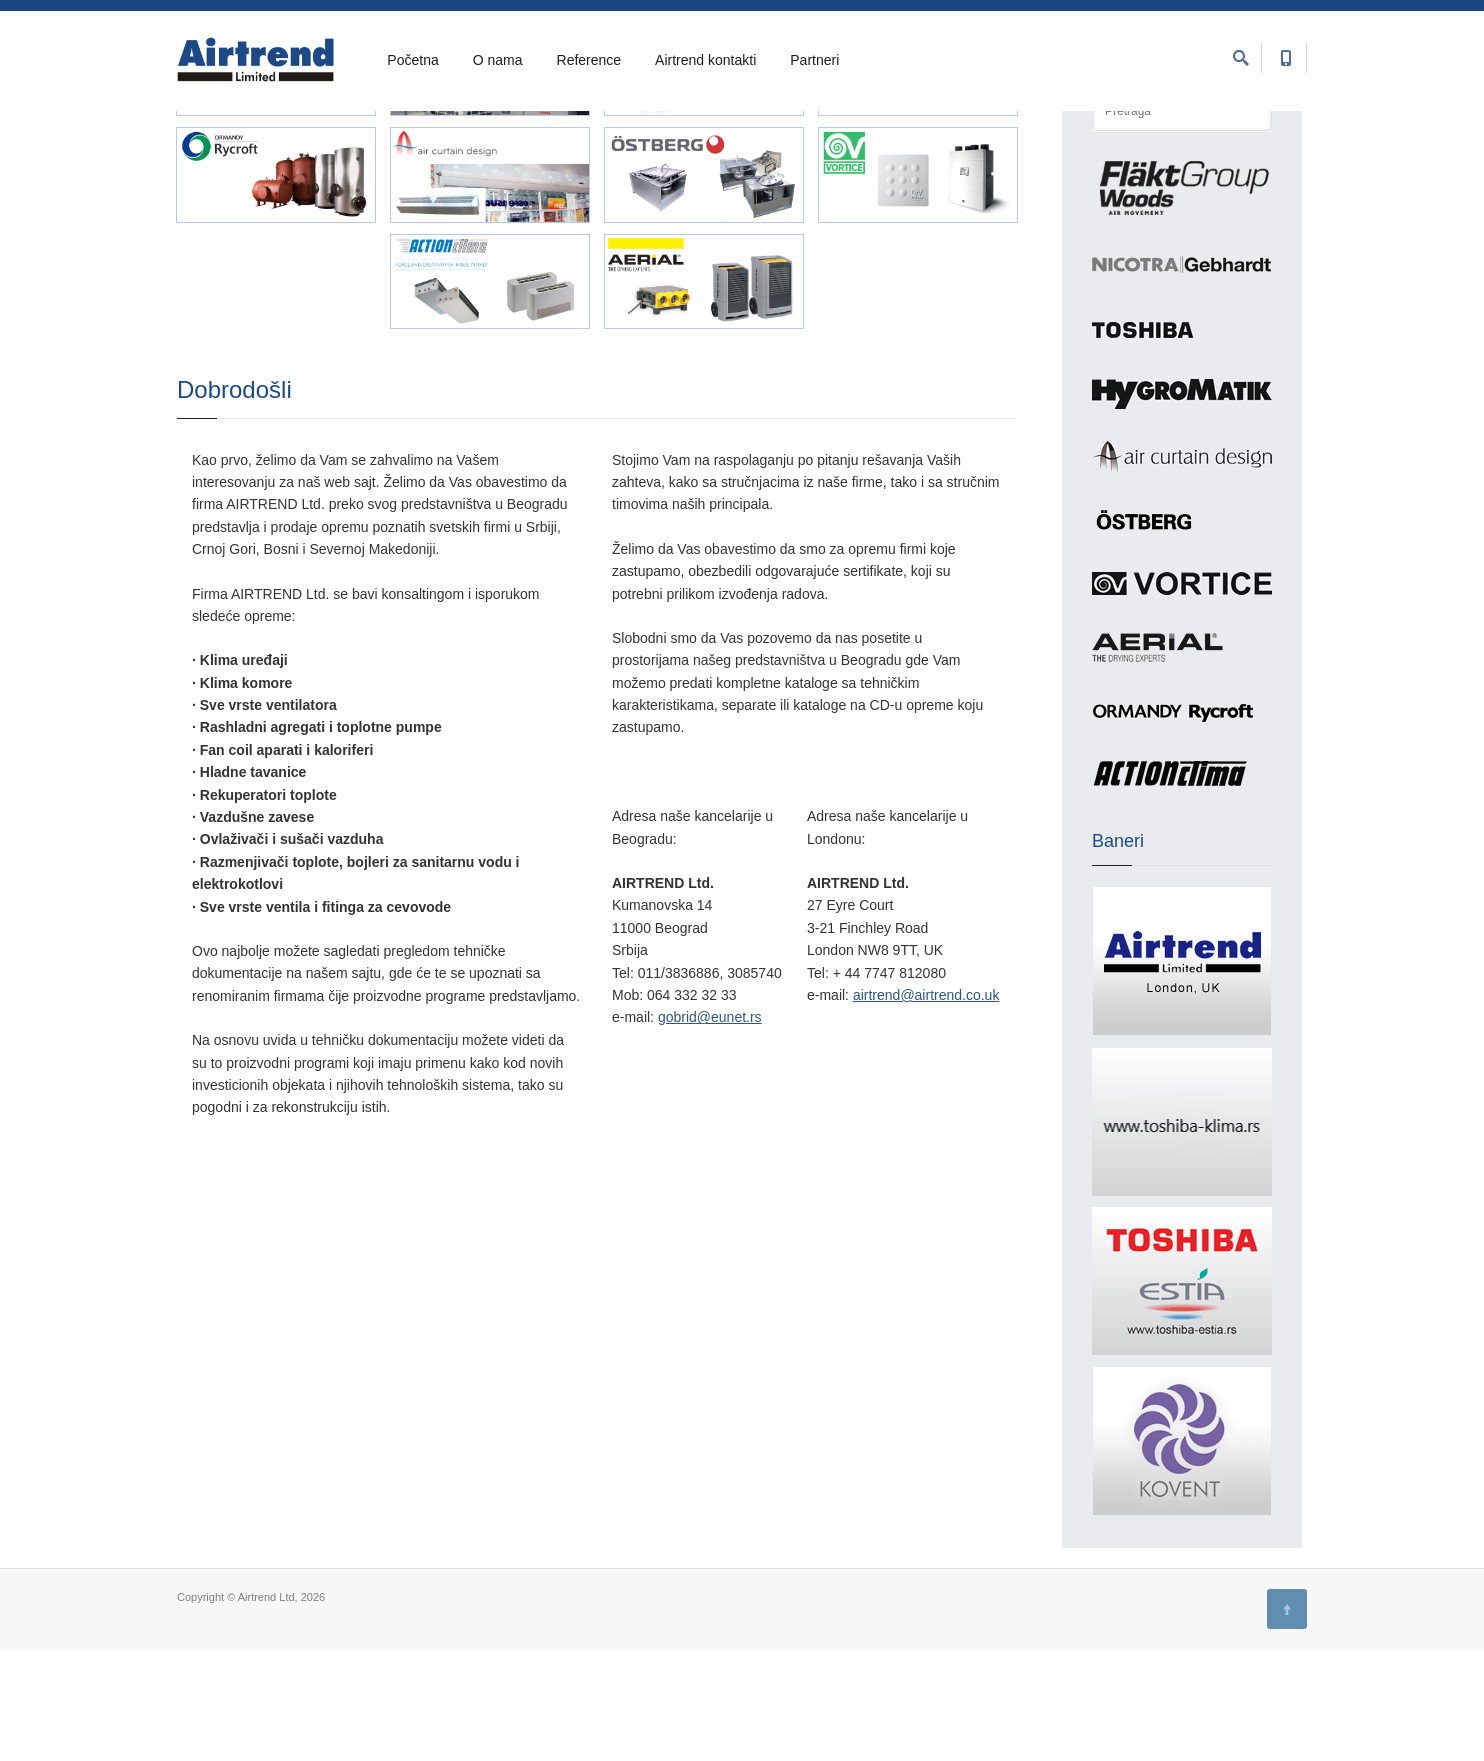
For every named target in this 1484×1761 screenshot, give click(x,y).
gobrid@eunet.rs (710, 1129)
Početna (412, 61)
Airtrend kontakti (705, 61)
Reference (589, 61)
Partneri (814, 61)
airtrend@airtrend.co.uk (926, 1107)
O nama (498, 61)
